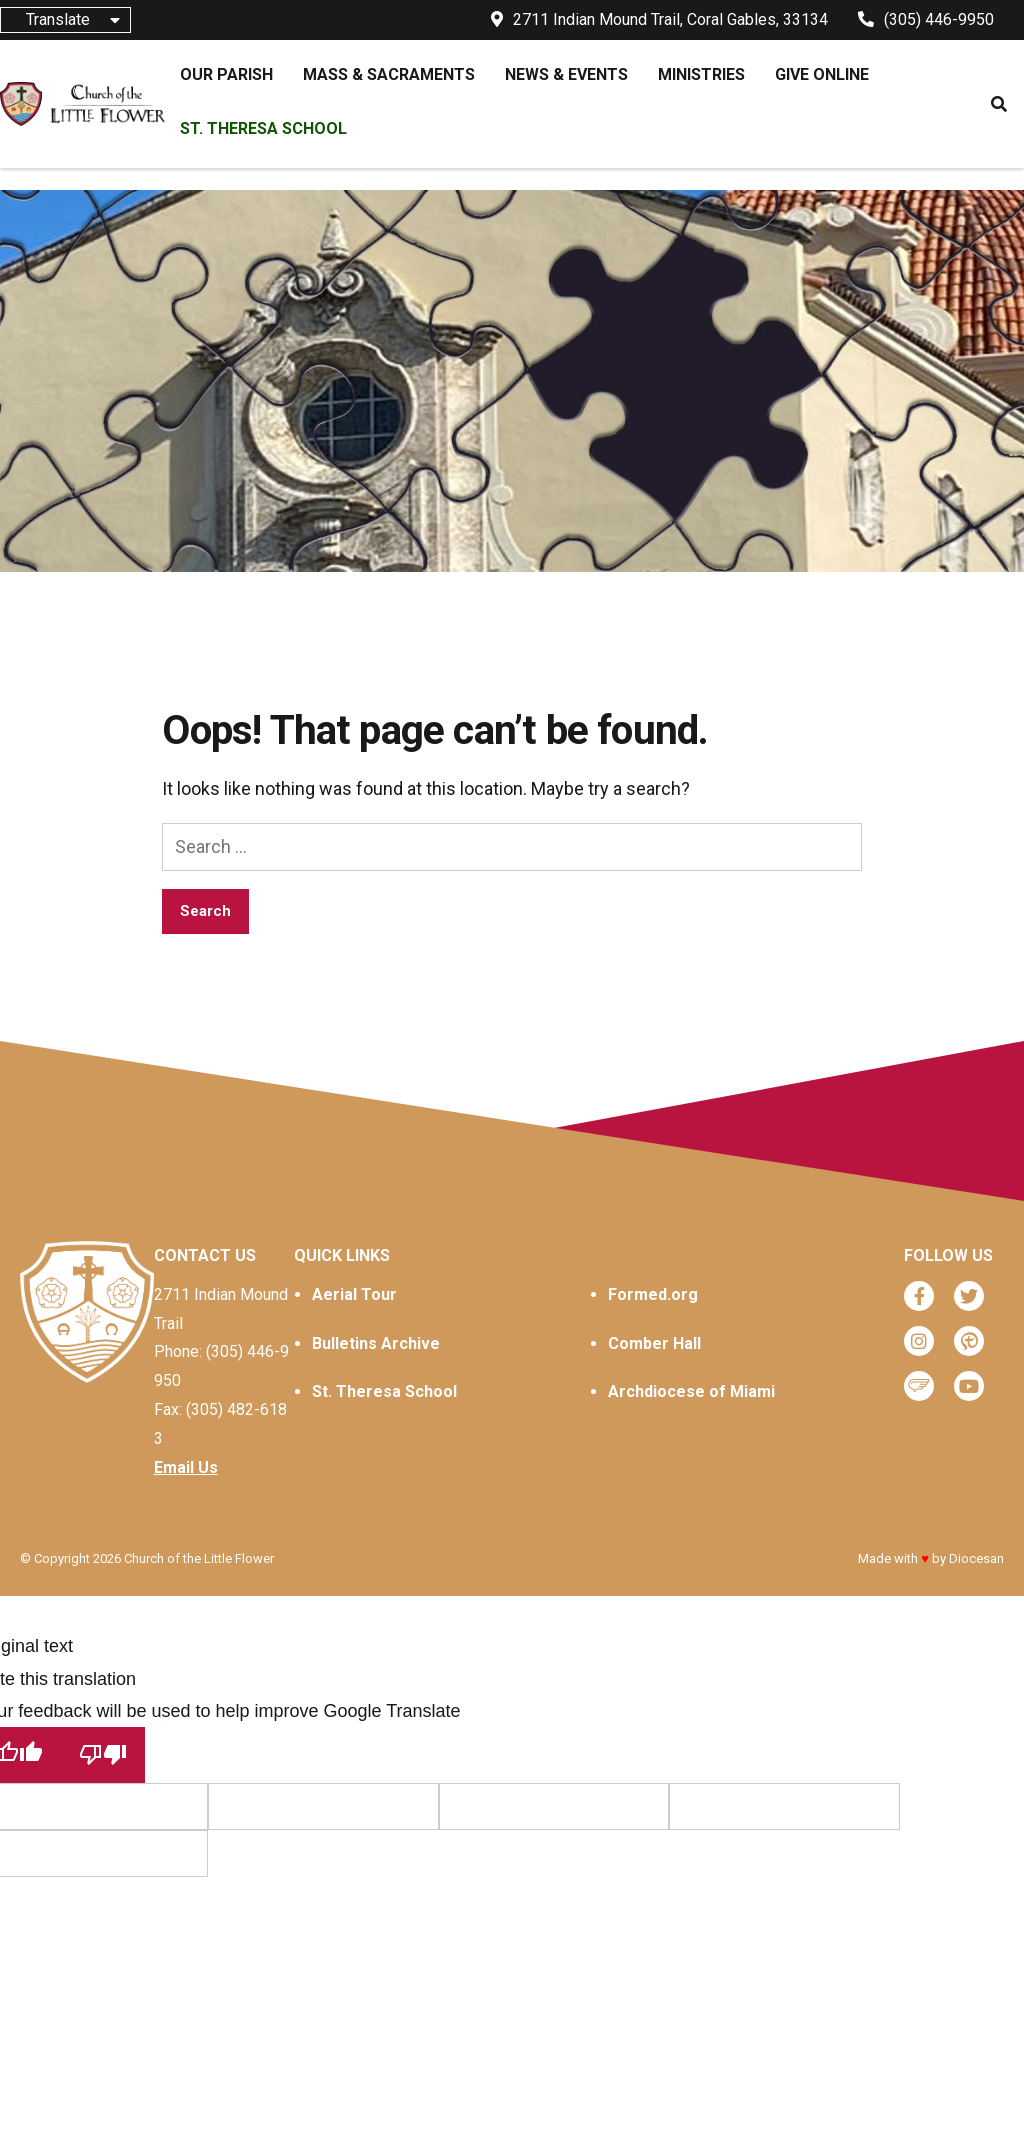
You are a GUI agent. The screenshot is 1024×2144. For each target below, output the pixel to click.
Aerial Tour (354, 1294)
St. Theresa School (384, 1391)
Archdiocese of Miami (691, 1391)
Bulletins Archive (376, 1343)
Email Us (186, 1467)
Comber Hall (654, 1343)
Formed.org (653, 1294)
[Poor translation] (103, 1754)
